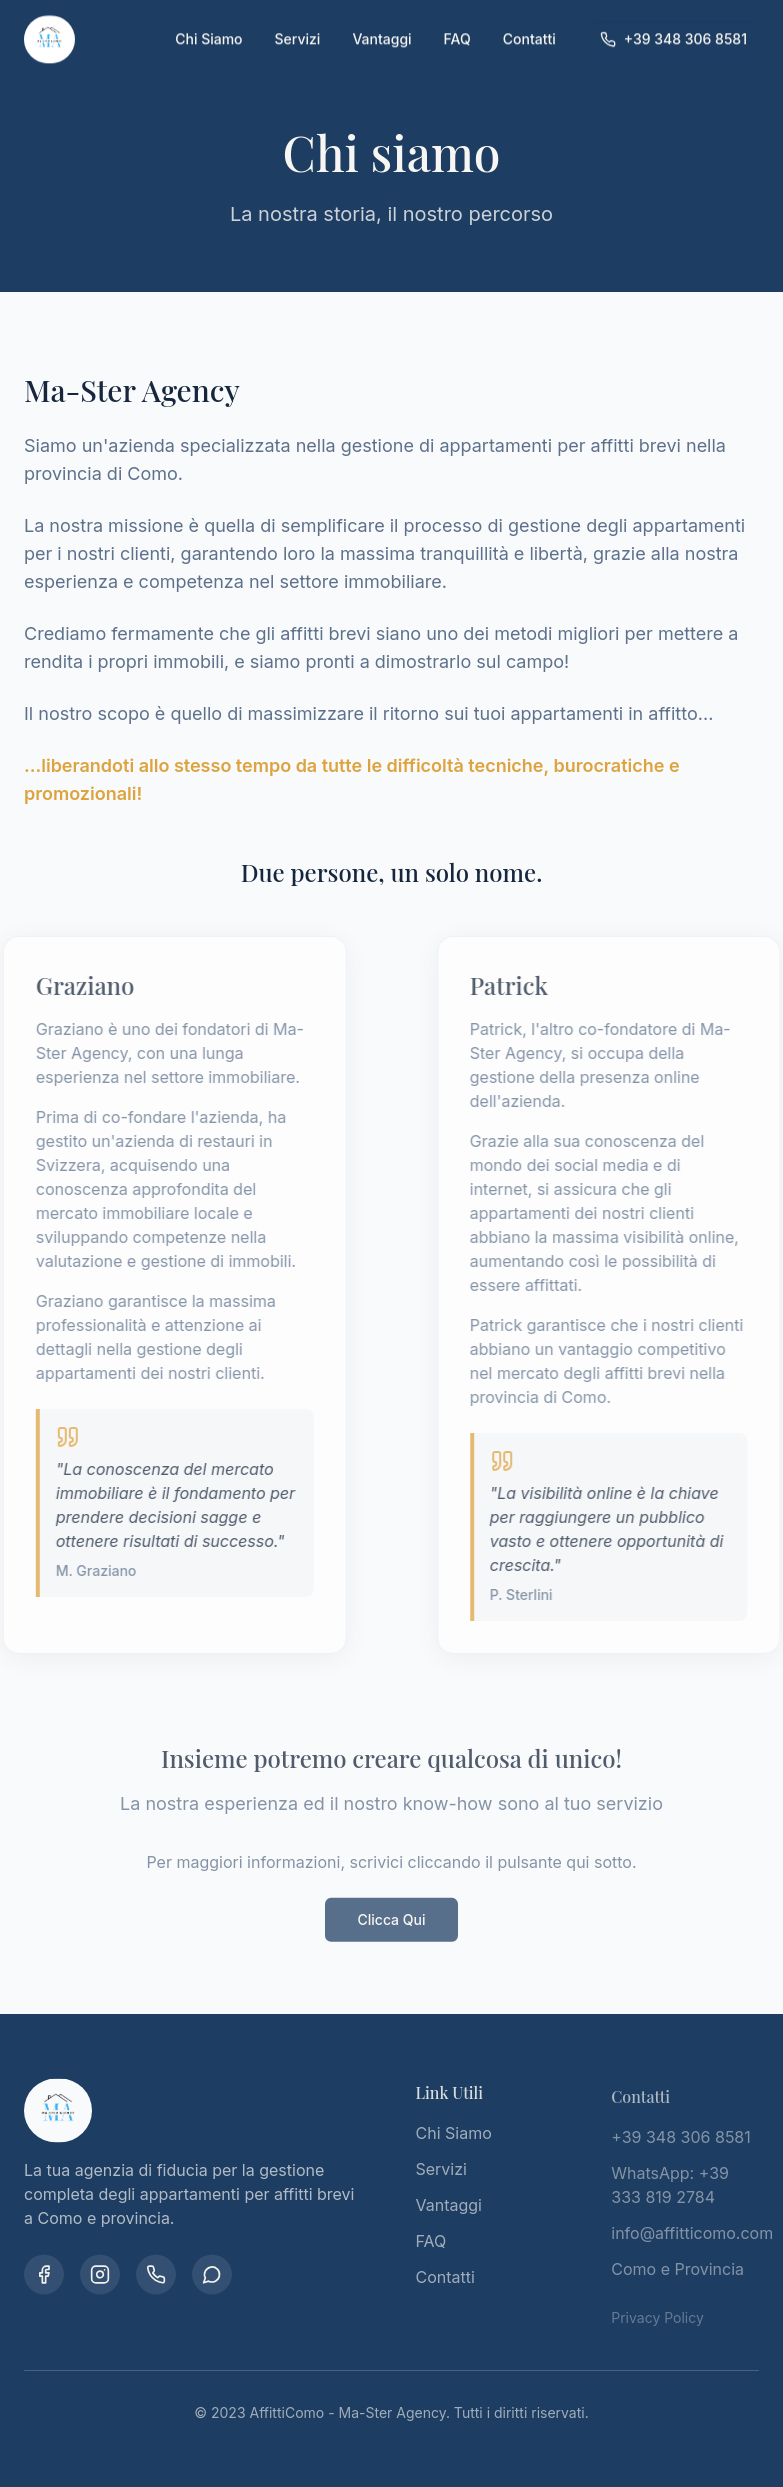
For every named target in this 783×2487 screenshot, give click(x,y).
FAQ (457, 20)
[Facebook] (44, 2277)
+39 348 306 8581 (673, 20)
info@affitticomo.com (692, 2238)
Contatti (529, 20)
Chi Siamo (208, 20)
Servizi (298, 20)
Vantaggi (381, 20)
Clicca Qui (391, 1924)
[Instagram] (100, 2277)
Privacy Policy (657, 2322)
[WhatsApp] (212, 2277)
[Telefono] (156, 2277)
